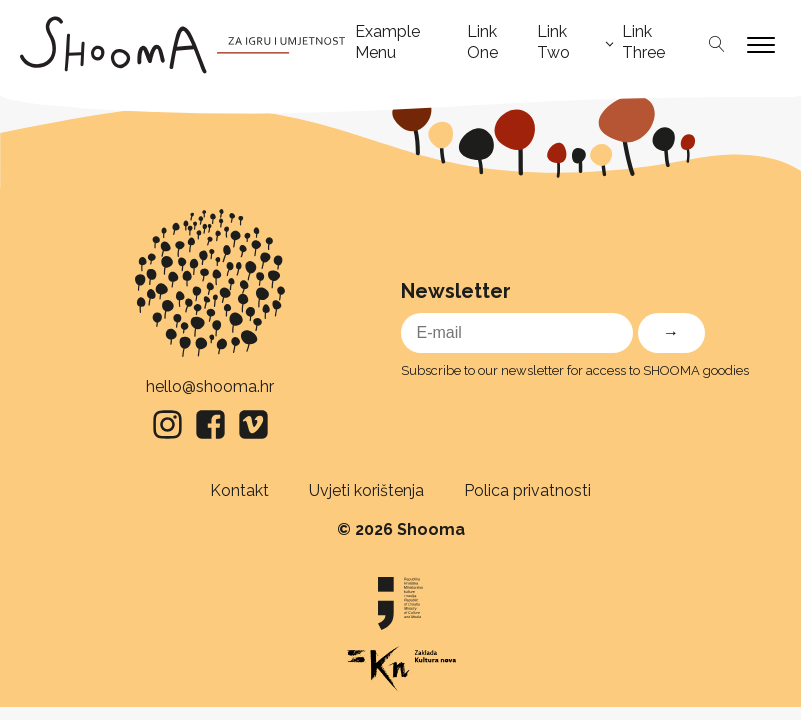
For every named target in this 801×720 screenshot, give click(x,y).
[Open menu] (761, 45)
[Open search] (717, 45)
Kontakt (239, 490)
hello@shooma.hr (210, 386)
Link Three (643, 42)
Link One (482, 42)
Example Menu (387, 42)
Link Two (553, 42)
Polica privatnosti (527, 490)
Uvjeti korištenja (366, 490)
